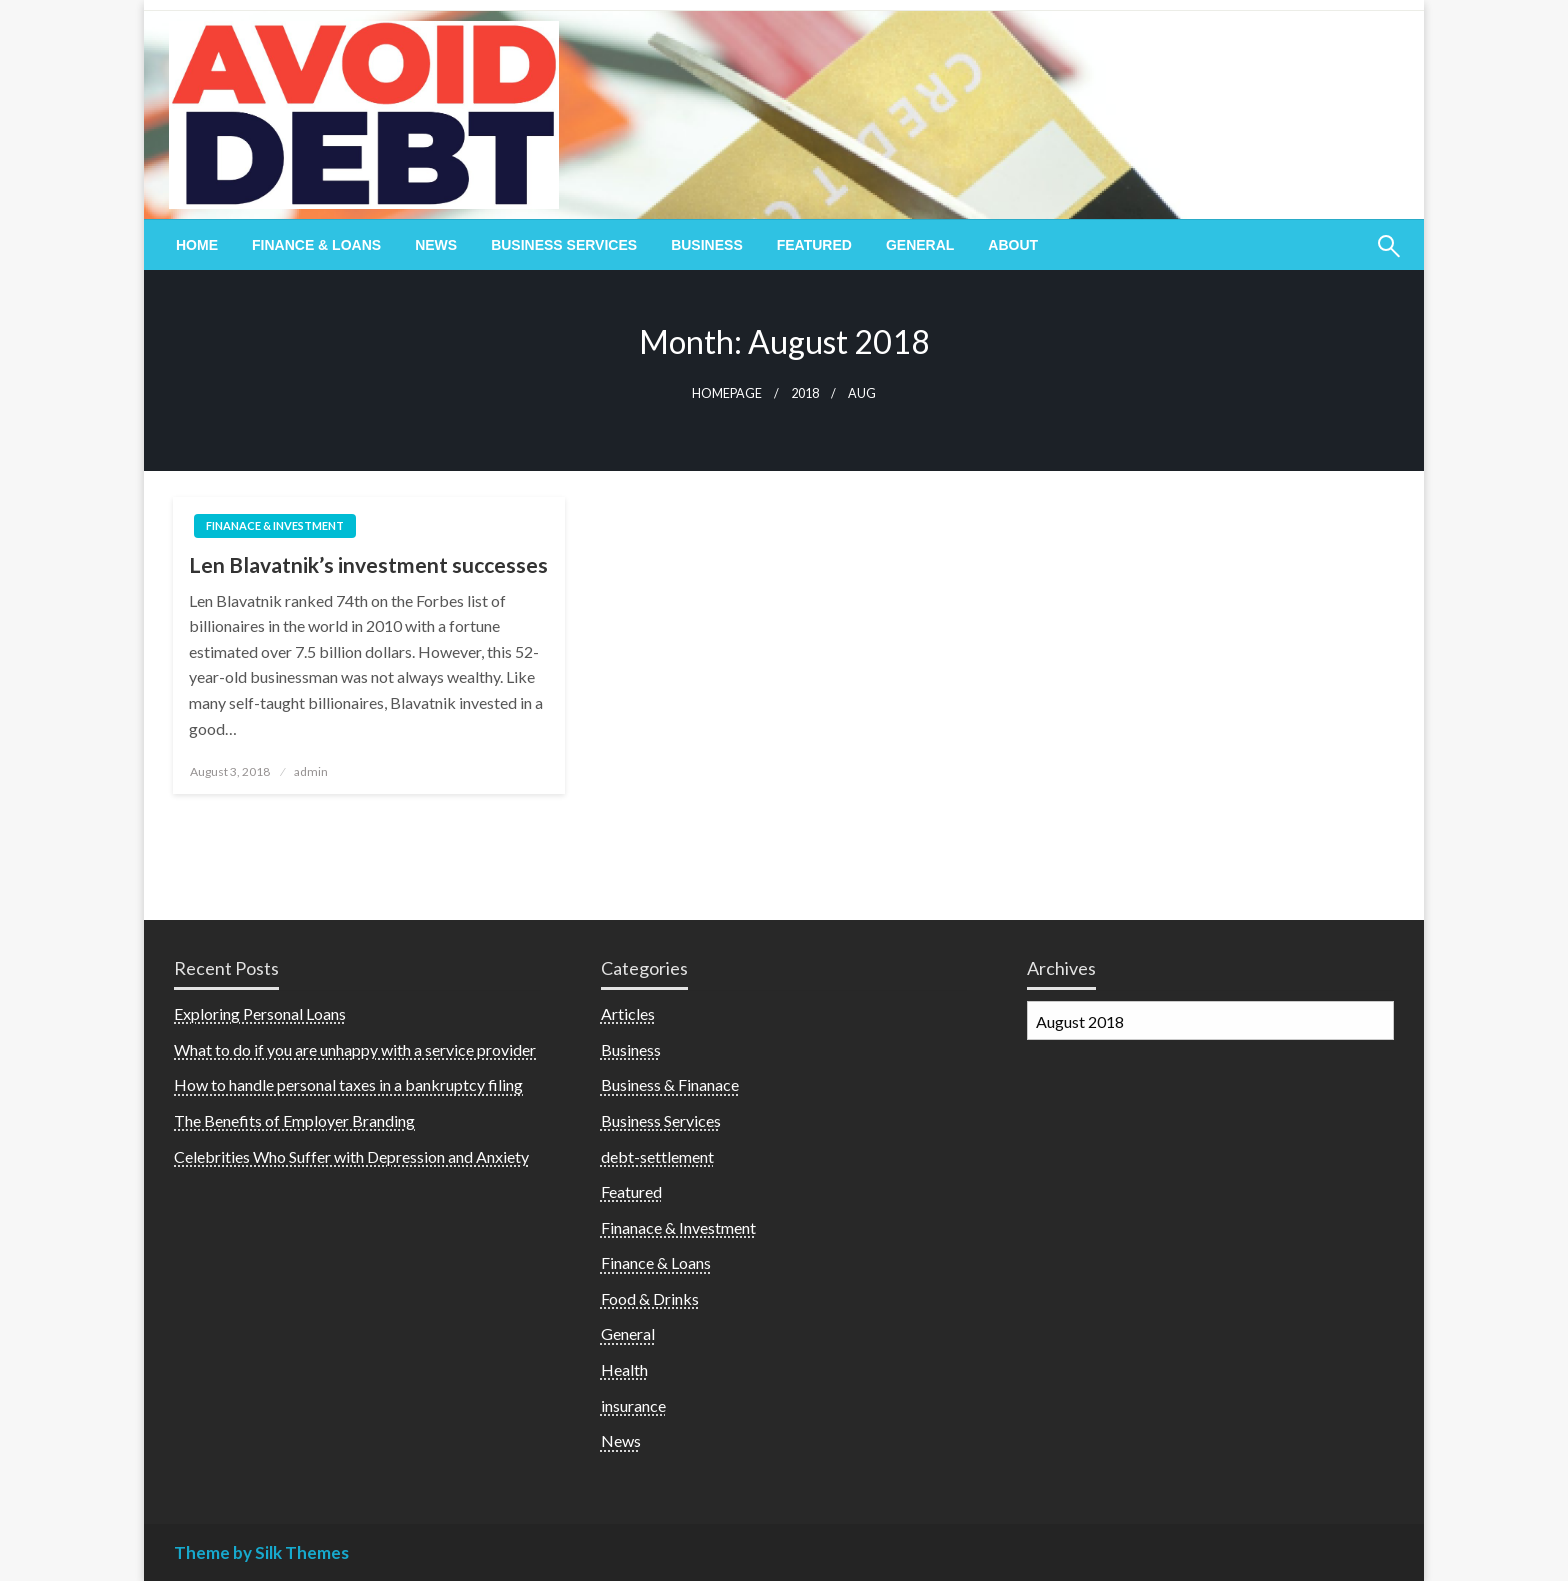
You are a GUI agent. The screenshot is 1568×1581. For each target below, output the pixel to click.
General (920, 245)
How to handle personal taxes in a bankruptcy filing (348, 1084)
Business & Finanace (670, 1084)
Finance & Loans (316, 245)
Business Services (564, 245)
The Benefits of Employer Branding (294, 1120)
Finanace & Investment (275, 525)
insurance (633, 1405)
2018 (805, 393)
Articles (628, 1013)
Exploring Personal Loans (260, 1013)
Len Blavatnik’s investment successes (368, 564)
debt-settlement (657, 1156)
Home (197, 245)
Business (707, 245)
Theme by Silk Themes (261, 1552)
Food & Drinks (650, 1298)
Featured (814, 245)
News (436, 245)
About (1013, 245)
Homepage (727, 393)
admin (311, 771)
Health (624, 1369)
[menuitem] (197, 245)
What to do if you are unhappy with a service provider (355, 1049)
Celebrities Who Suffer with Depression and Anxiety (351, 1156)
